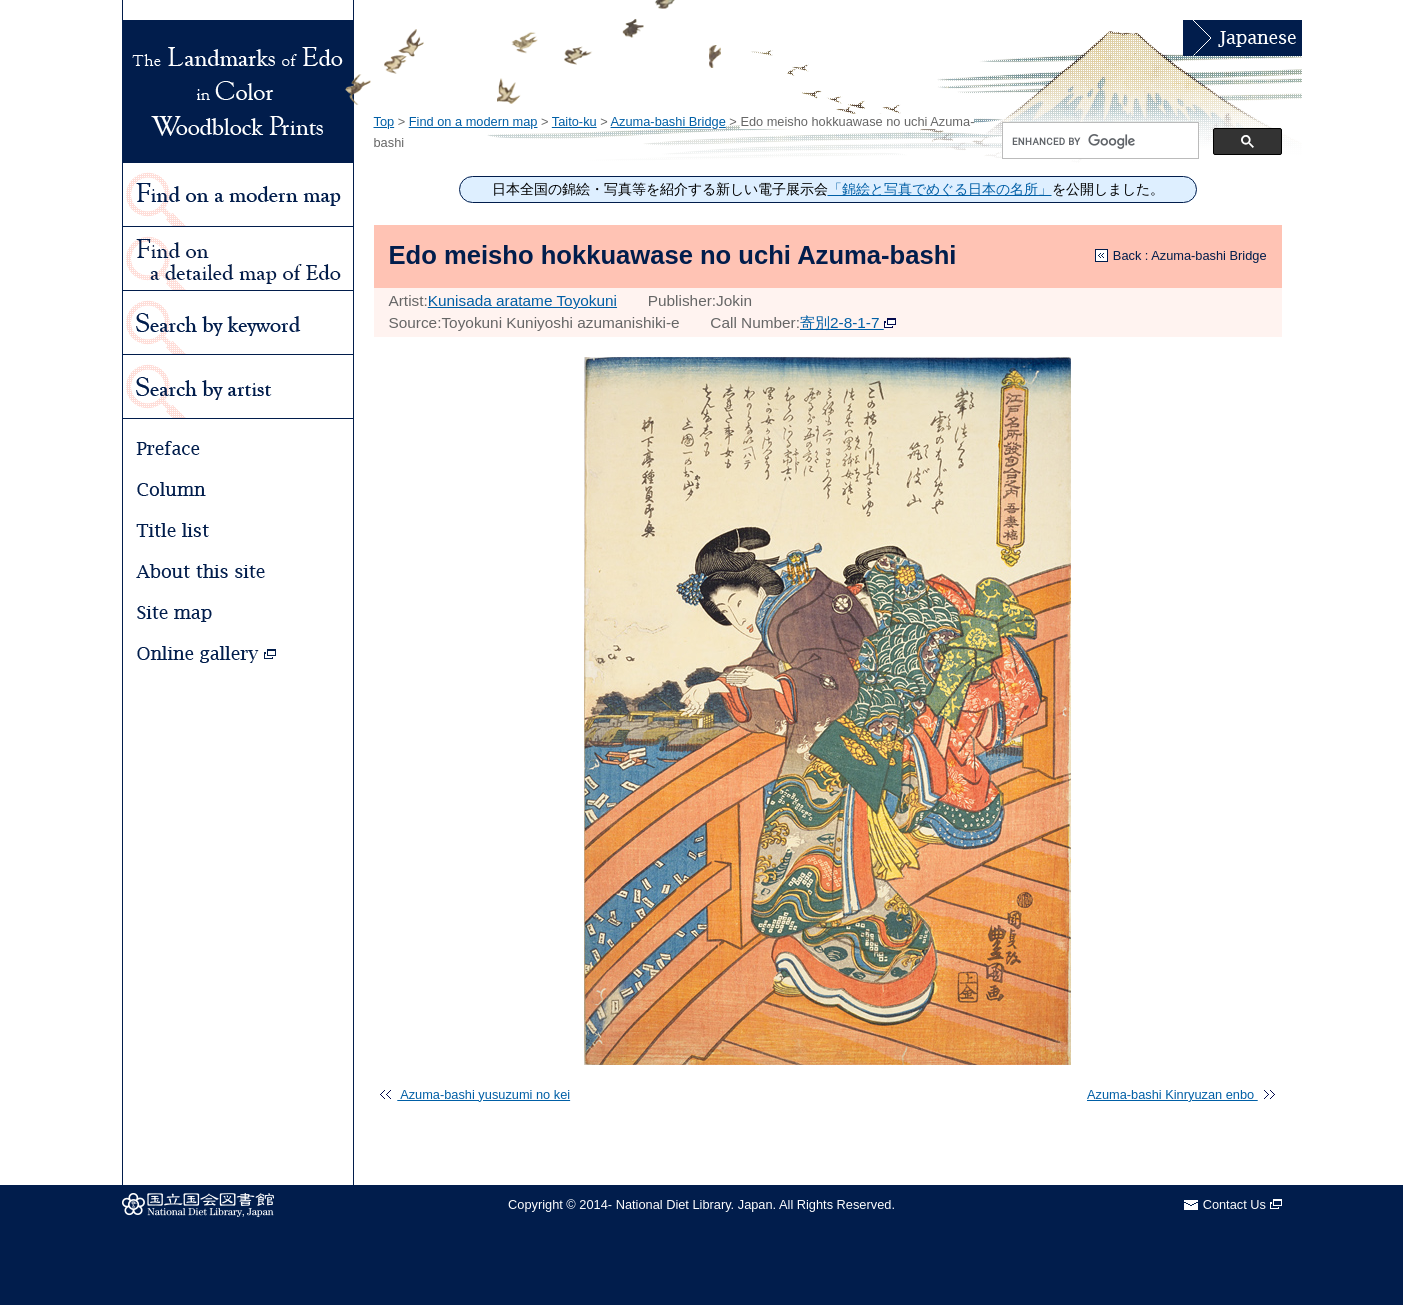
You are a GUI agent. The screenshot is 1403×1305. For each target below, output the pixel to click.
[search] (1098, 141)
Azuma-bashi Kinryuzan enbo (1181, 1094)
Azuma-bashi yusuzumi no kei (475, 1094)
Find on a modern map (473, 121)
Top (384, 121)
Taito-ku (574, 121)
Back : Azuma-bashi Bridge (1190, 255)
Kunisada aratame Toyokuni (522, 300)
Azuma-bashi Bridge (668, 121)
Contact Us (1242, 1204)
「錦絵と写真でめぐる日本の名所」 (940, 189)
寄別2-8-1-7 (848, 322)
